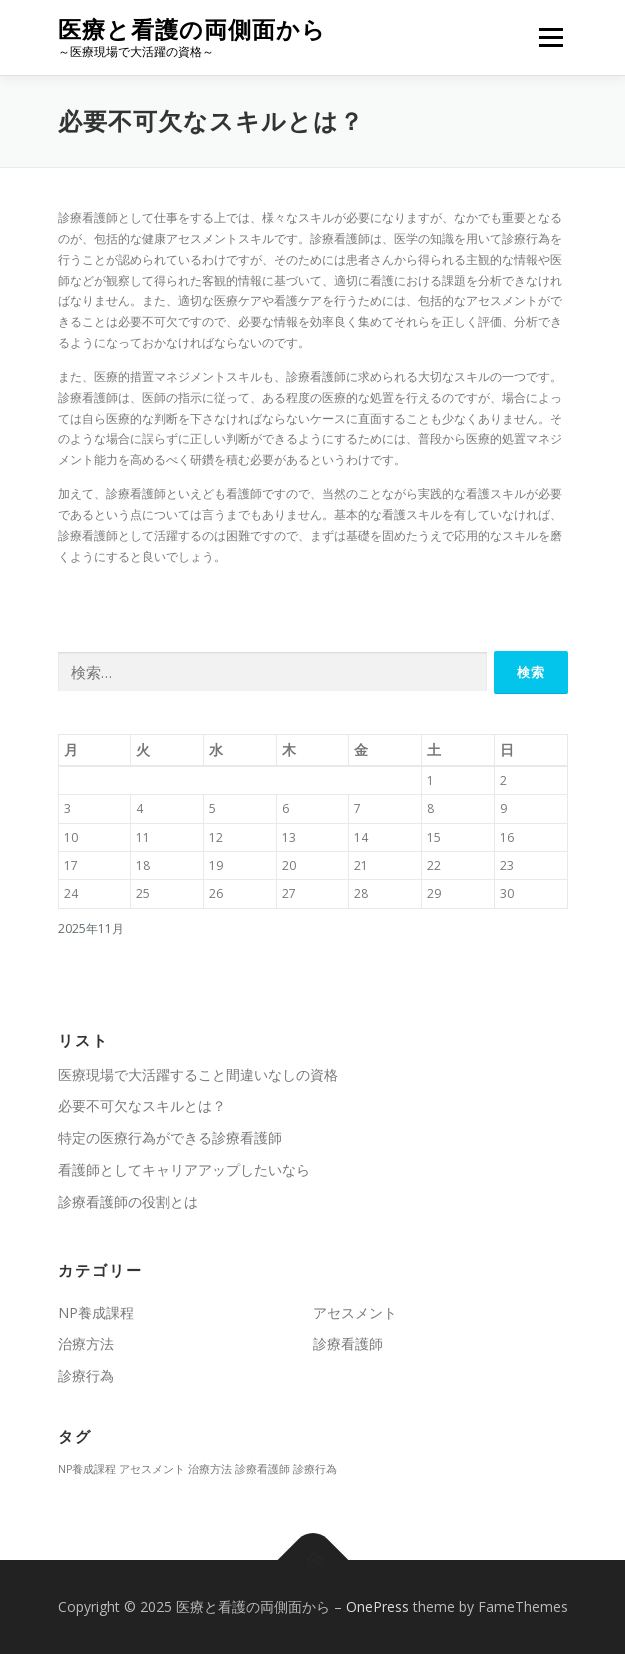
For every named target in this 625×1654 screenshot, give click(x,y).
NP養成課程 (96, 1312)
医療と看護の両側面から (192, 29)
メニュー (550, 37)
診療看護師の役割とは (128, 1201)
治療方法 (86, 1343)
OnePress (377, 1606)
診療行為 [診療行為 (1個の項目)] (315, 1469)
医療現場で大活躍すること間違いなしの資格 (198, 1074)
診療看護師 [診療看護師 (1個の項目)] (262, 1469)
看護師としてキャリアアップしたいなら (184, 1169)
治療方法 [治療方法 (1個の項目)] (210, 1469)
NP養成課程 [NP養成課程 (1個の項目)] (87, 1469)
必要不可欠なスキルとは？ (142, 1105)
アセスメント (355, 1312)
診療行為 (86, 1375)
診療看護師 (348, 1343)
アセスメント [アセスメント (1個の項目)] (152, 1469)
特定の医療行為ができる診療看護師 (170, 1137)
